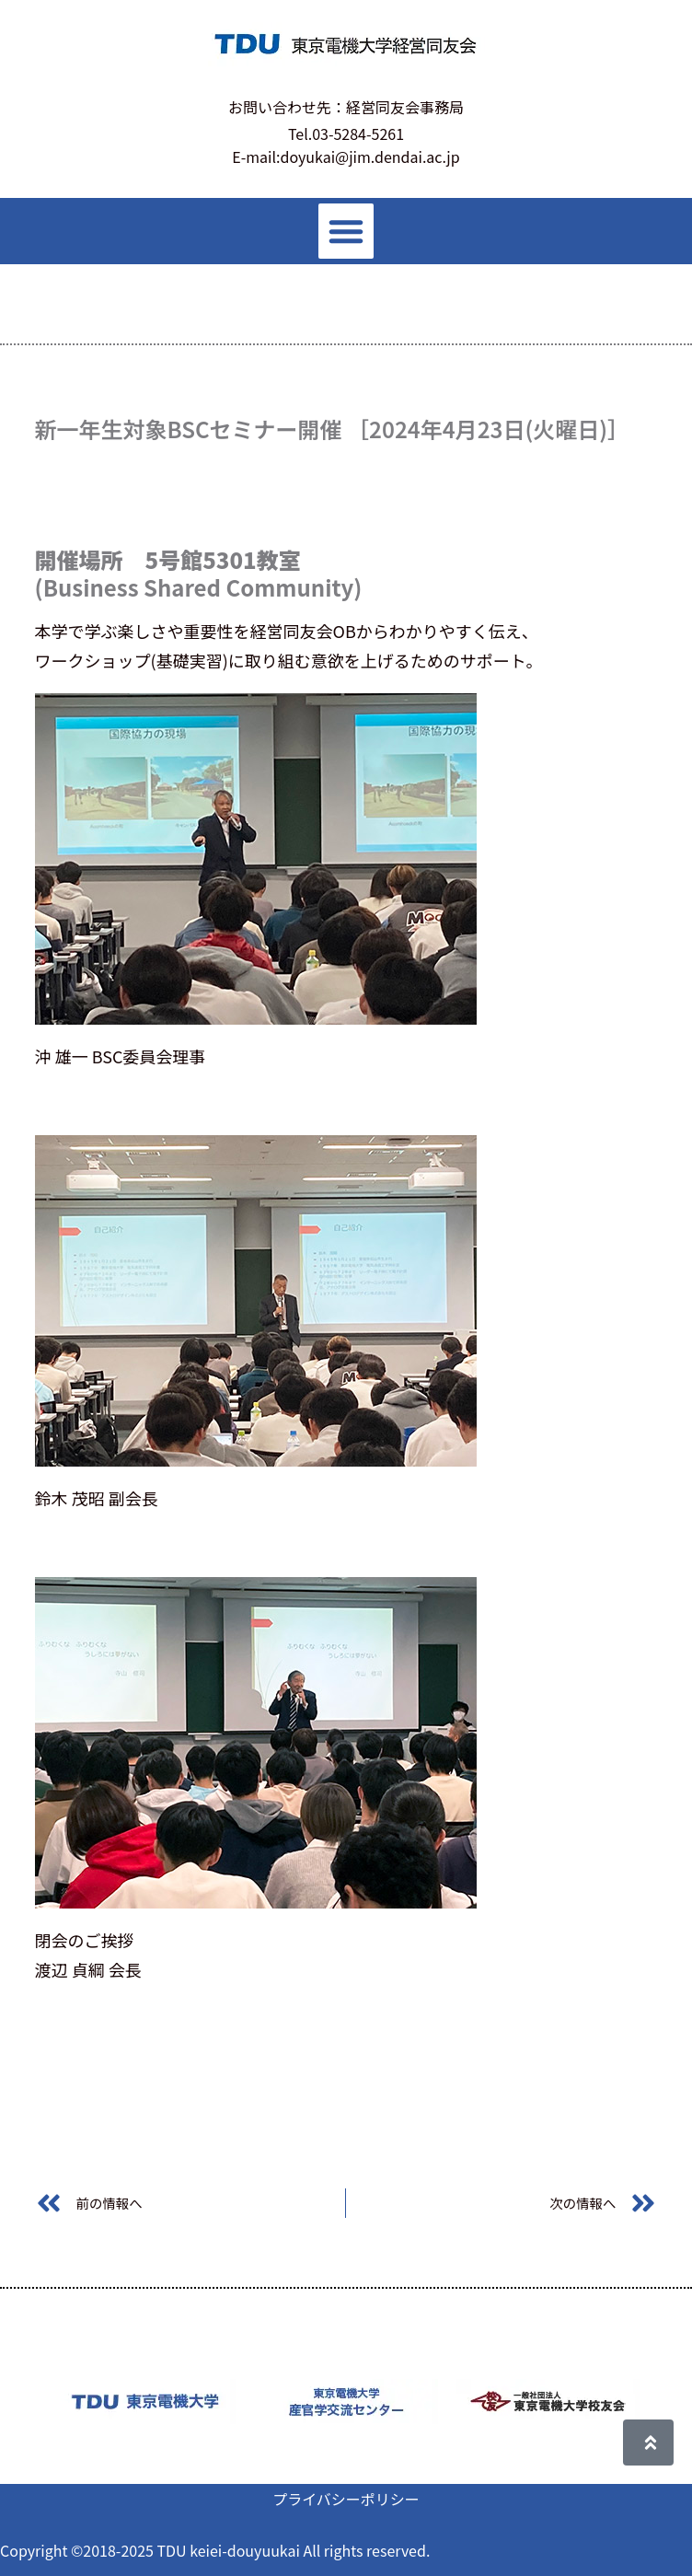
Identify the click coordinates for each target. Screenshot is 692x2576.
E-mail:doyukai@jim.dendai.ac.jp (345, 156)
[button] (346, 231)
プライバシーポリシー (346, 2499)
